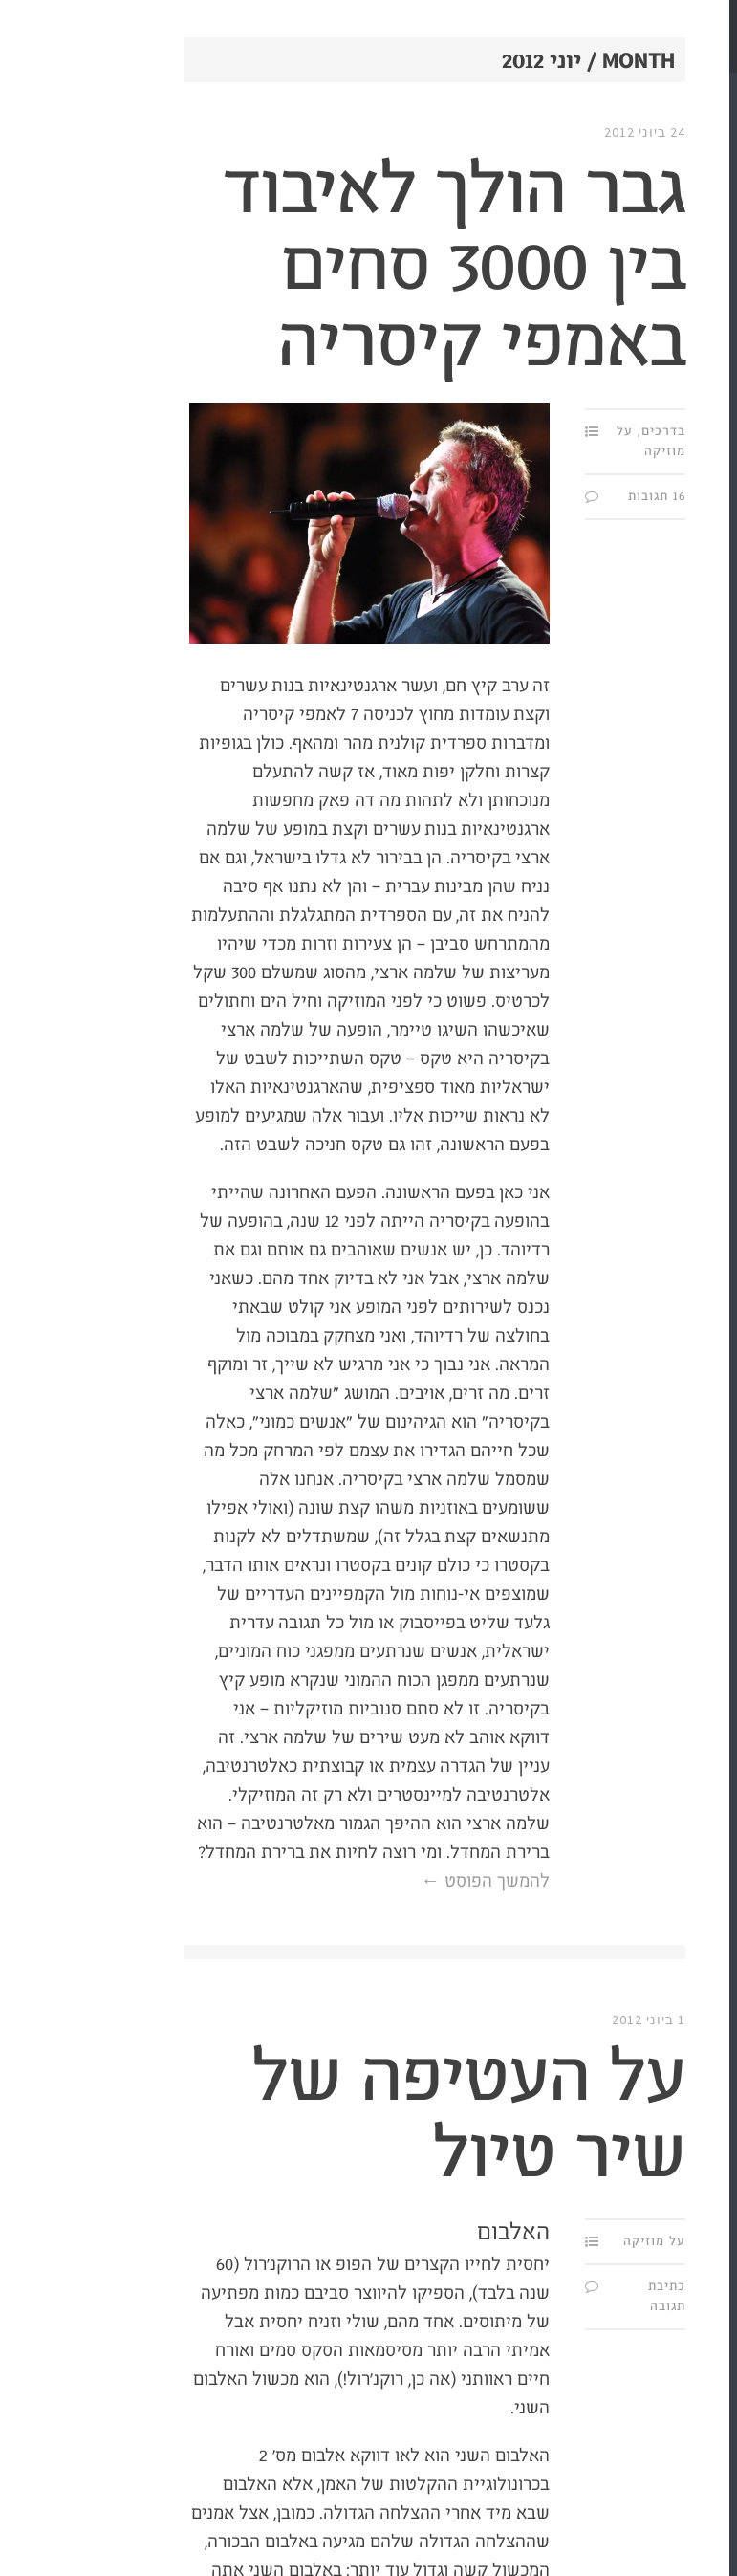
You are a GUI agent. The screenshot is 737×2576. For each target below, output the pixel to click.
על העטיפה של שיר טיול (329, 2117)
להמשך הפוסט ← (345, 1881)
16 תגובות (517, 496)
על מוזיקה (515, 2241)
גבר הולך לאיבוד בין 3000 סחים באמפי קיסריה (314, 267)
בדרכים (524, 431)
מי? (712, 243)
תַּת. (694, 105)
